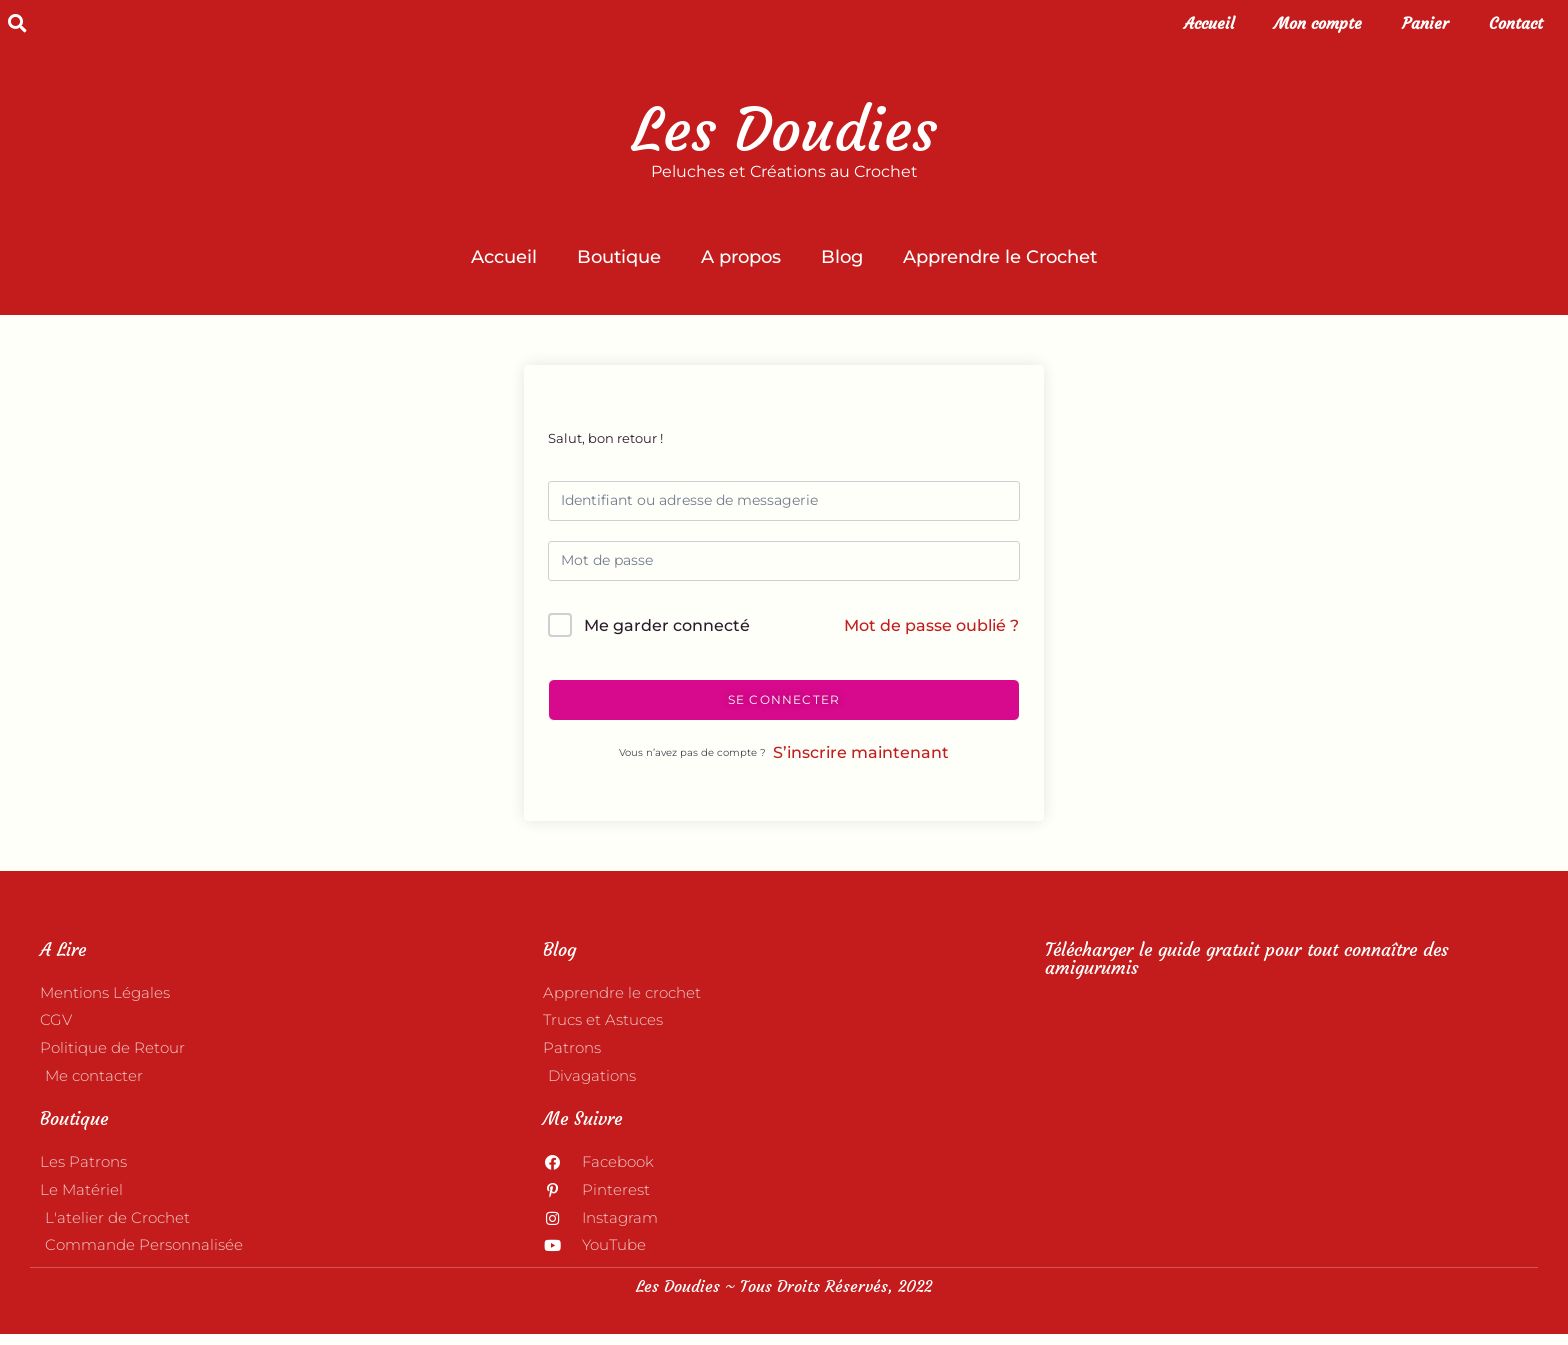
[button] (17, 23)
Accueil (1209, 23)
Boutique (619, 257)
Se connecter (784, 699)
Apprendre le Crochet (1000, 257)
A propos (741, 257)
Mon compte (1318, 23)
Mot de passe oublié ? (931, 625)
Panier (1425, 23)
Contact (1516, 23)
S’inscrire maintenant (861, 752)
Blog (842, 257)
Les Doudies (784, 130)
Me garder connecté (667, 625)
